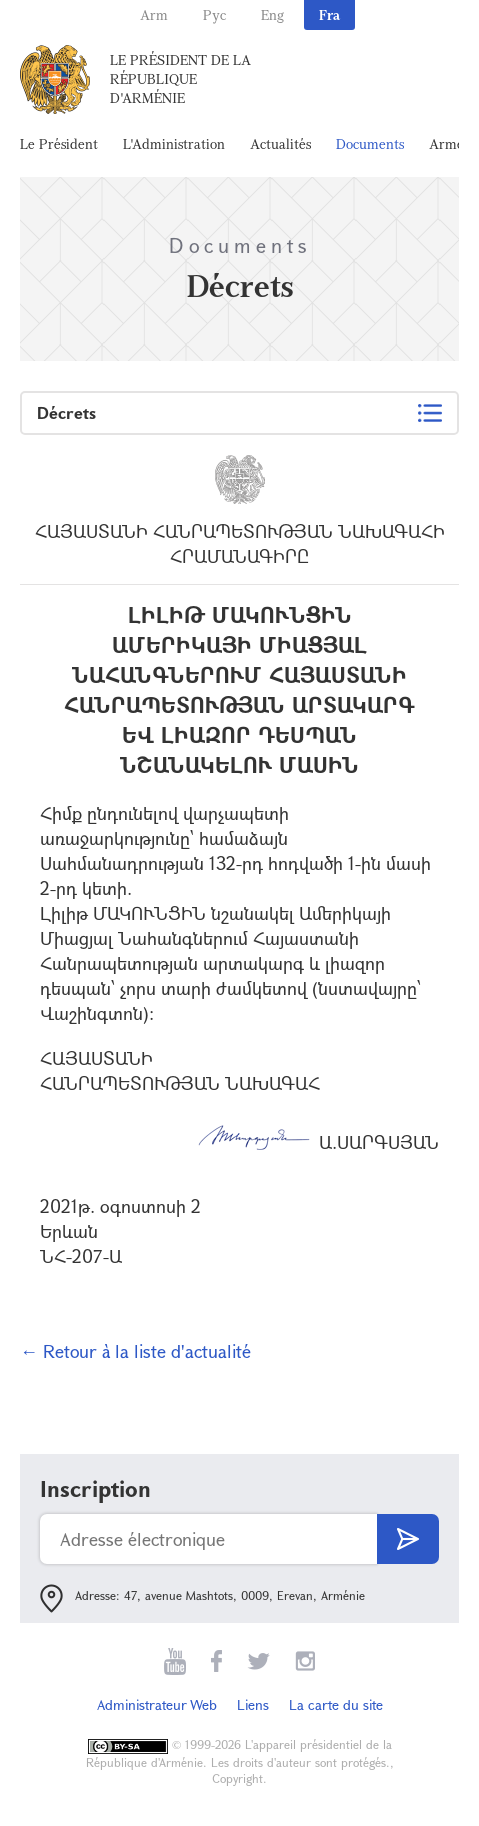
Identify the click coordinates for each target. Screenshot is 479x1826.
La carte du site (336, 1704)
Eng (272, 14)
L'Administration (174, 143)
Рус (214, 14)
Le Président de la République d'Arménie (180, 78)
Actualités (280, 143)
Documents (370, 143)
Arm (154, 14)
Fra (329, 14)
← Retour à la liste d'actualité (135, 1351)
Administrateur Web (157, 1704)
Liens (253, 1704)
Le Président (59, 143)
